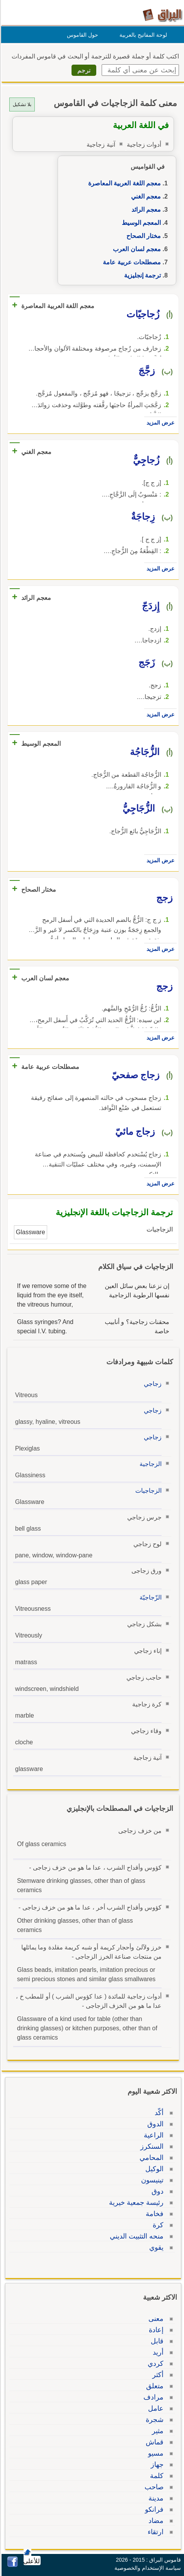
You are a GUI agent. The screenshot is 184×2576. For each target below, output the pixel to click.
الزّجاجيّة (149, 1597)
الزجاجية (149, 1464)
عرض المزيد (159, 423)
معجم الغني (145, 196)
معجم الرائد (145, 209)
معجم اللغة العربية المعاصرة (123, 183)
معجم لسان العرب (136, 249)
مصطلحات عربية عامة (131, 262)
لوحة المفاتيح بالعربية (142, 35)
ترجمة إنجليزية (141, 275)
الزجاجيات (147, 1490)
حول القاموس (81, 35)
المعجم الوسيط (140, 222)
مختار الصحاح (142, 236)
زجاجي (151, 1383)
